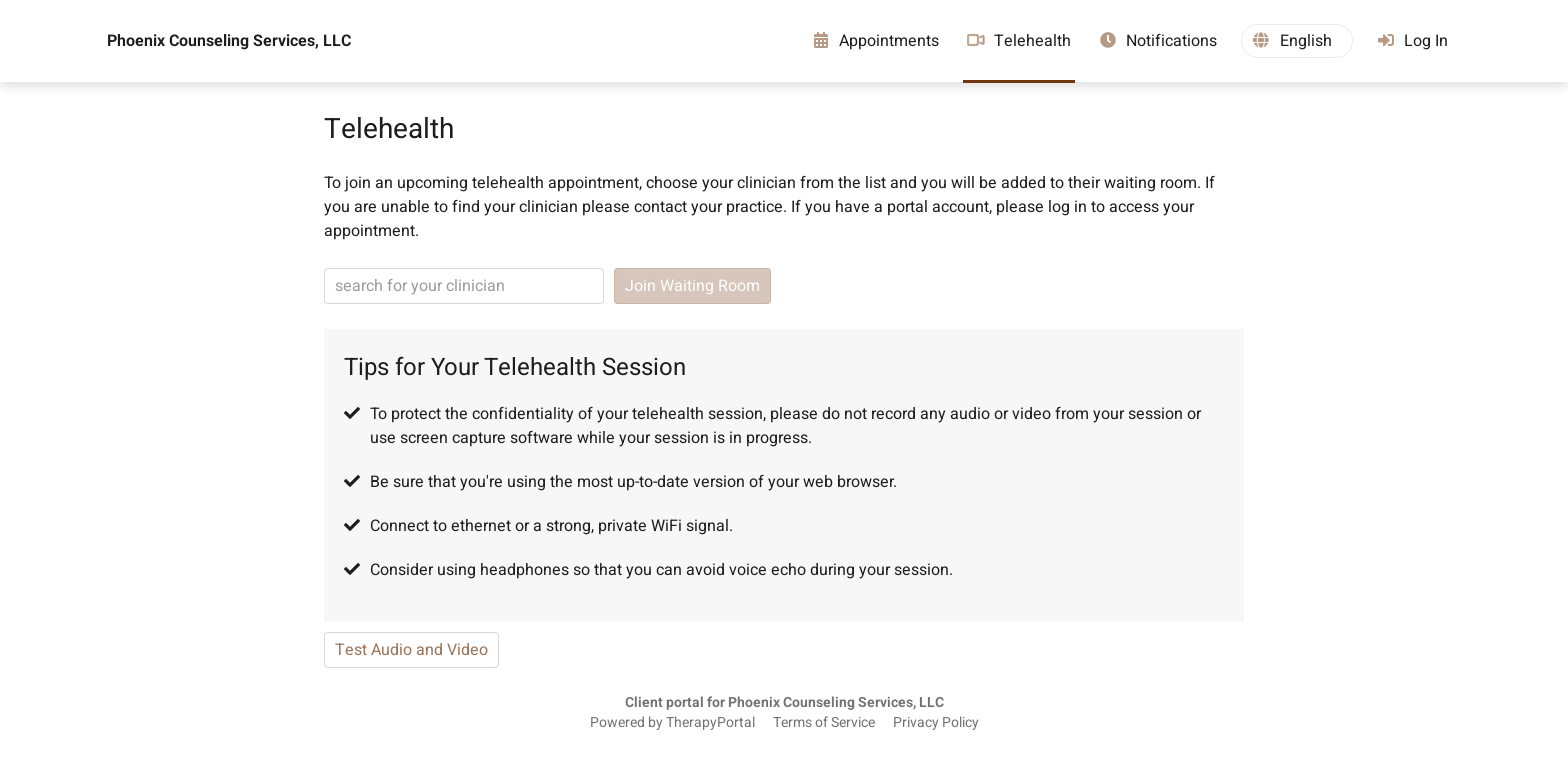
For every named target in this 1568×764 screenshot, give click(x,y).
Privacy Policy (936, 723)
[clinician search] (464, 286)
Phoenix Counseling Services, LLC (229, 41)
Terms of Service (824, 723)
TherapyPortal (710, 723)
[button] (1297, 41)
